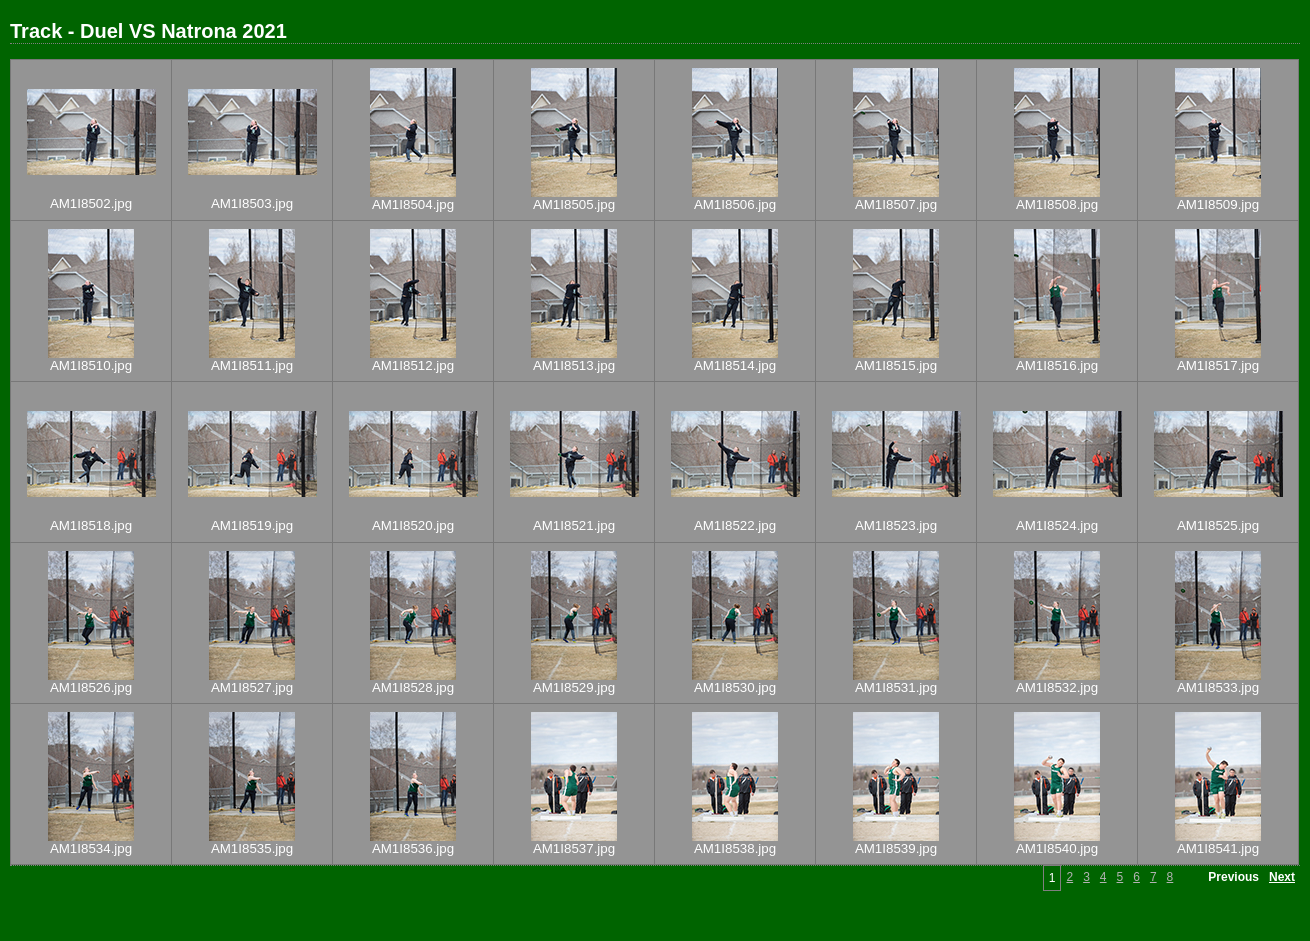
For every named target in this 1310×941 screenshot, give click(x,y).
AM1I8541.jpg (1218, 848)
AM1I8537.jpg (574, 848)
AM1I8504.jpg (413, 204)
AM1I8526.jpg (91, 687)
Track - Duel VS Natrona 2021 (148, 31)
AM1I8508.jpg (1057, 204)
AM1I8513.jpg (574, 365)
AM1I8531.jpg (896, 687)
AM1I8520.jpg (413, 525)
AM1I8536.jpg (413, 848)
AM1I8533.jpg (1218, 687)
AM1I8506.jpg (735, 204)
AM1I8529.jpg (574, 687)
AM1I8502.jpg (91, 203)
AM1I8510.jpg (91, 365)
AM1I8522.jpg (735, 525)
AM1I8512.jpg (413, 365)
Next (1282, 877)
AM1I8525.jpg (1218, 525)
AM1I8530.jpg (735, 687)
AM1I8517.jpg (1218, 365)
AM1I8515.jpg (896, 365)
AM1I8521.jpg (574, 525)
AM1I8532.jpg (1057, 687)
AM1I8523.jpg (896, 525)
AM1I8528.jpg (413, 687)
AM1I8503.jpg (252, 203)
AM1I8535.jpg (252, 848)
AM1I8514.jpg (735, 365)
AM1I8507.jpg (896, 204)
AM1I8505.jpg (574, 204)
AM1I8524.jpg (1057, 525)
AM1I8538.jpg (735, 848)
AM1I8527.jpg (252, 687)
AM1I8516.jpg (1057, 365)
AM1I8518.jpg (91, 525)
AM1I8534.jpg (91, 848)
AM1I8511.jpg (252, 365)
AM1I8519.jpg (252, 525)
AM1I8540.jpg (1057, 848)
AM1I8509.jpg (1218, 204)
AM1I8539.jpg (896, 848)
